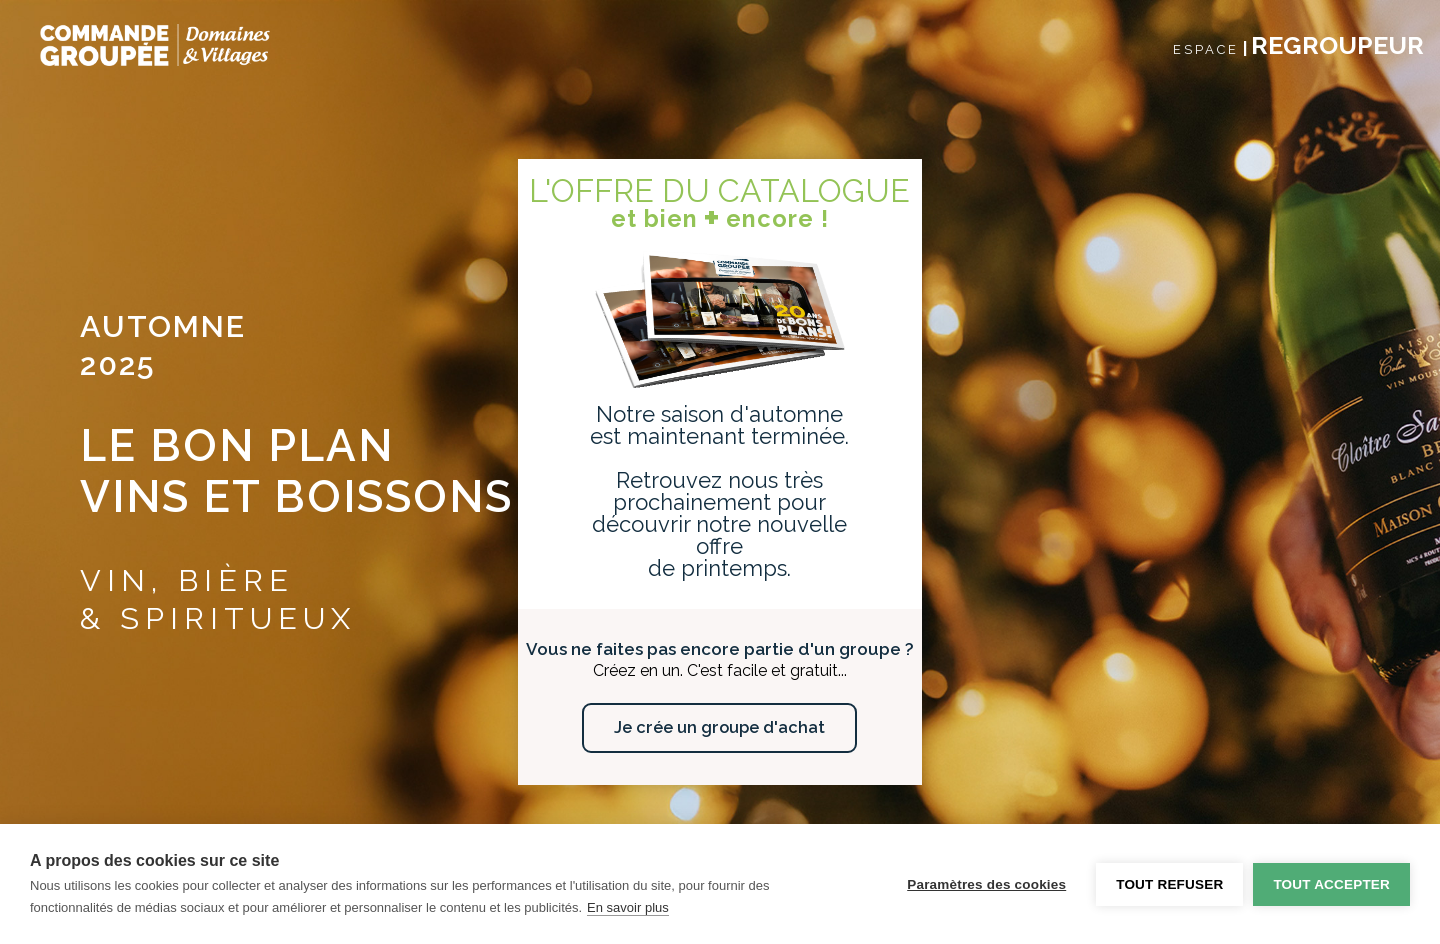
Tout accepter (1331, 884)
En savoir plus (628, 907)
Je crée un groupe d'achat (719, 727)
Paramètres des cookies (986, 884)
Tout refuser (1169, 884)
